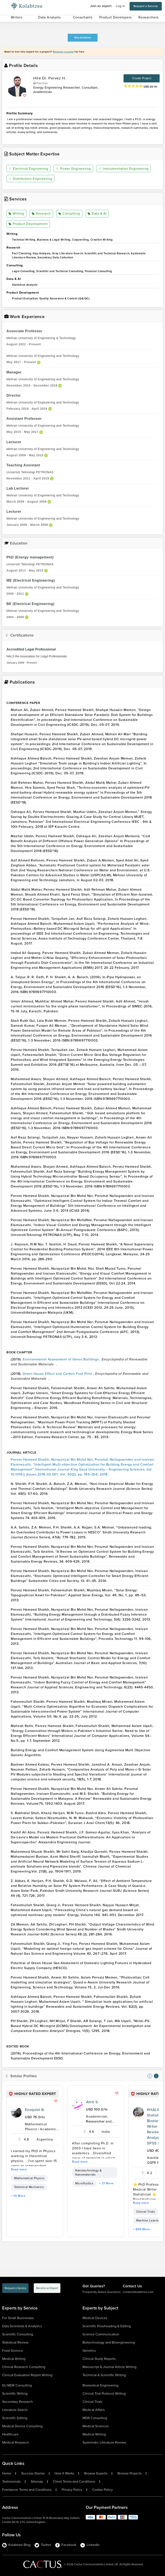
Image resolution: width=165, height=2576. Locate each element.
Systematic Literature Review (104, 2442)
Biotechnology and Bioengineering (108, 2342)
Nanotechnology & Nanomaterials (88, 2172)
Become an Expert (47, 2288)
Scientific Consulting (17, 2334)
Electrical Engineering (28, 168)
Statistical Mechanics (29, 2187)
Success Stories (33, 2473)
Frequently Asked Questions (101, 2292)
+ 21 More (106, 2183)
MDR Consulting (94, 2417)
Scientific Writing (15, 2393)
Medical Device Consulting (22, 2426)
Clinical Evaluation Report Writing (27, 2375)
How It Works (64, 2473)
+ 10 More (18, 2196)
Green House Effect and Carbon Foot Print (58, 1373)
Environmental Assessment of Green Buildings (61, 1359)
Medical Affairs (93, 2409)
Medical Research (15, 2442)
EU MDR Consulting (17, 2385)
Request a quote (63, 52)
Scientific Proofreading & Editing (106, 2326)
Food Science (12, 2350)
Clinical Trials (145, 2211)
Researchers (148, 17)
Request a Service (145, 6)
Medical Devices (94, 2317)
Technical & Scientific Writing (104, 2375)
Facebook (65, 2544)
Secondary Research (17, 2401)
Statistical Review (15, 2342)
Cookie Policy (102, 2489)
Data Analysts (49, 17)
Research (41, 214)
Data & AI (97, 214)
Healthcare (10, 2434)
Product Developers (115, 17)
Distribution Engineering (30, 178)
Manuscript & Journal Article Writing (109, 2366)
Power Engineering (73, 168)
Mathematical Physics (29, 2178)
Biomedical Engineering (100, 2385)
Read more (19, 2169)
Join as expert (101, 5)
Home (6, 2473)
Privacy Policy (72, 2489)
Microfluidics (84, 2183)
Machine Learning (149, 2220)
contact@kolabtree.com (138, 2292)
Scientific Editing (14, 2417)
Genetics (89, 2350)
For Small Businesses (18, 2317)
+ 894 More (141, 2229)
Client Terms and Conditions (74, 2481)
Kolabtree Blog (16, 2544)
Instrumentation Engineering (123, 168)
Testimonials (11, 2481)
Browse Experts (95, 2473)
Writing (16, 214)
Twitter (43, 2544)
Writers (16, 17)
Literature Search (15, 2409)
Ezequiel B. (35, 2109)
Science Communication (100, 2334)
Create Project (141, 78)
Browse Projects (130, 2473)
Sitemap (37, 2481)
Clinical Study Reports (99, 2358)
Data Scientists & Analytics (22, 2326)
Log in (120, 5)
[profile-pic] (16, 2112)
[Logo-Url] (26, 6)
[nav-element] (149, 2076)
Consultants (82, 17)
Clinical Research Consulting (23, 2366)
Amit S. (92, 2102)
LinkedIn (89, 2544)
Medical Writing (14, 2358)
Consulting (69, 214)
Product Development (28, 224)
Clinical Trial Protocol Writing (104, 2393)
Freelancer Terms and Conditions (27, 2489)
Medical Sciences (95, 2426)
